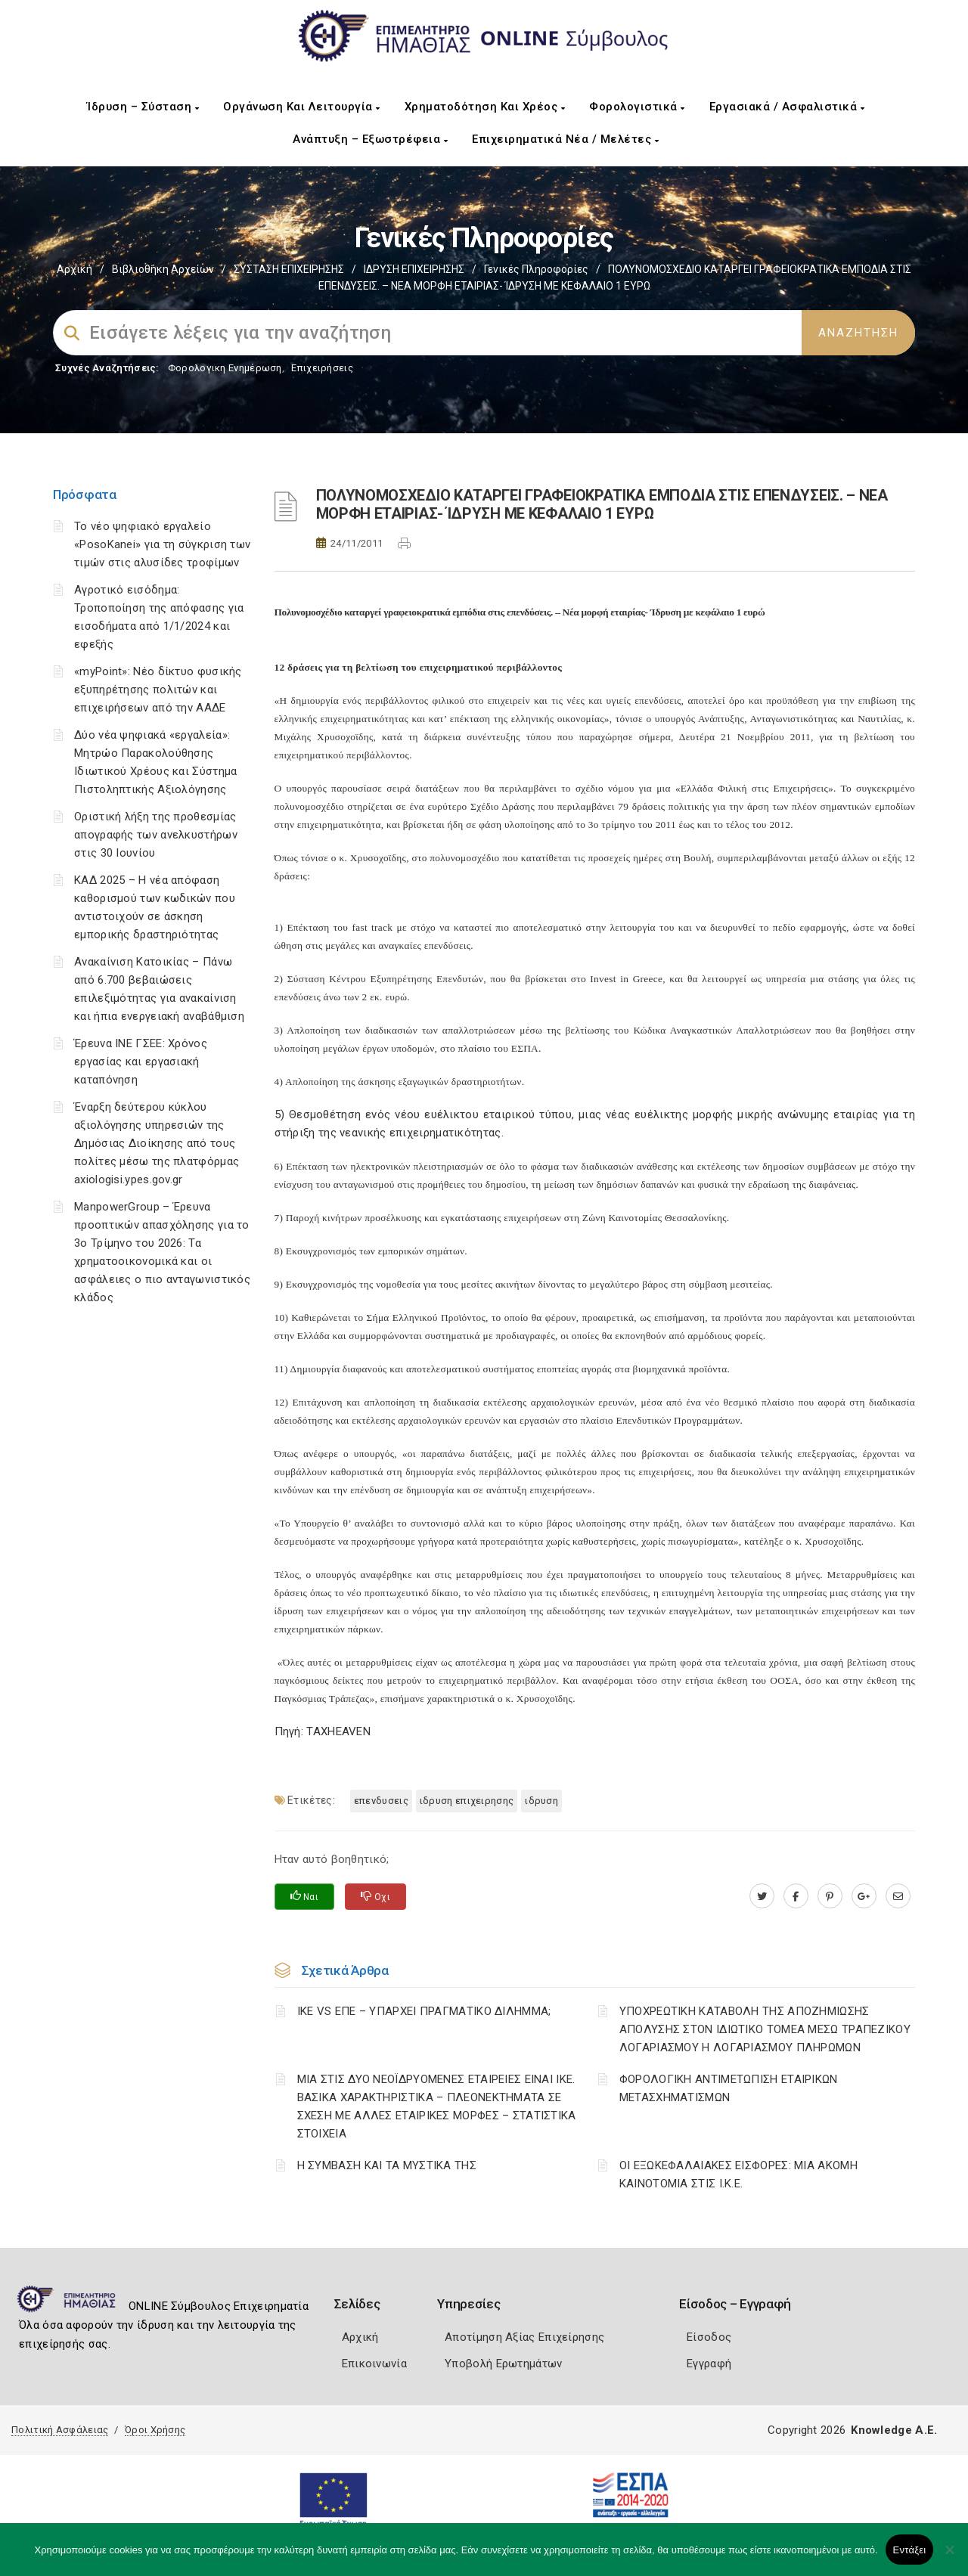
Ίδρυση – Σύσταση (143, 106)
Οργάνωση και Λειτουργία (301, 106)
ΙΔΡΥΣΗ (541, 1800)
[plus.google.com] (864, 1896)
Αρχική (74, 269)
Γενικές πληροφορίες (536, 269)
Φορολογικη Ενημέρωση (225, 368)
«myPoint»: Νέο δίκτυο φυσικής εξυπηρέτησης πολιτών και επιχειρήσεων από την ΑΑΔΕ (158, 690)
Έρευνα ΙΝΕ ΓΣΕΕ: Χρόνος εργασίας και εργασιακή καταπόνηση (140, 1062)
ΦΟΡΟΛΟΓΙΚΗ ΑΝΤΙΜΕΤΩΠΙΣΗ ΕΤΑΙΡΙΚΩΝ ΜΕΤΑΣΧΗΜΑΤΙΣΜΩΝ (728, 2088)
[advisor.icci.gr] (898, 1896)
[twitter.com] (762, 1896)
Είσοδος (709, 2337)
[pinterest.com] (830, 1896)
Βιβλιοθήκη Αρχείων (163, 269)
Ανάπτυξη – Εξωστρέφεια (370, 139)
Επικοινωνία (374, 2363)
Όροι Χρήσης (155, 2429)
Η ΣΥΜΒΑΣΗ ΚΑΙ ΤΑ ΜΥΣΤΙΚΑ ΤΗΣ (386, 2165)
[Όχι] (949, 2557)
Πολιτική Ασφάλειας (59, 2429)
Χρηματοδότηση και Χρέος (485, 106)
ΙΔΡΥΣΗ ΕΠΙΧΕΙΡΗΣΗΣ (414, 269)
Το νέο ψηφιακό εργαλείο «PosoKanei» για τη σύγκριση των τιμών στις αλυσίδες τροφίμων (162, 544)
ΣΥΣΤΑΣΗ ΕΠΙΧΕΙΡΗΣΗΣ (289, 269)
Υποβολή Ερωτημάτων (503, 2363)
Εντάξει (909, 2550)
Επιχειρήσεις (322, 368)
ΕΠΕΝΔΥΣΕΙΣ (381, 1800)
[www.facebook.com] (796, 1896)
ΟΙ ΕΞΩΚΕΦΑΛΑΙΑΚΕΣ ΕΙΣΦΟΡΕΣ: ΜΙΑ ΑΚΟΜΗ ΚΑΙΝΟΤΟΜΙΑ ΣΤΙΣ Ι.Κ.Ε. (738, 2174)
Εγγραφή (709, 2363)
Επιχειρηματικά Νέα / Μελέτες (565, 139)
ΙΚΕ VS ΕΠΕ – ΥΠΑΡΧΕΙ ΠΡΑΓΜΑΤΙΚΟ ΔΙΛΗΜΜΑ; (424, 2011)
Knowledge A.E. (894, 2430)
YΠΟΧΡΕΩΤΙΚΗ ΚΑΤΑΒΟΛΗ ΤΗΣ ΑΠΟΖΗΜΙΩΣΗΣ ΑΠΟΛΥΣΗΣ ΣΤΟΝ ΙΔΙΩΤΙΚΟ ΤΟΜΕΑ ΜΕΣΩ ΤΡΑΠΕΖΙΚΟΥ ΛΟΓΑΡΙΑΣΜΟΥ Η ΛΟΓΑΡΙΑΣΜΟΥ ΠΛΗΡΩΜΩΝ (765, 2029)
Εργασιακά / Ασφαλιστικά (787, 106)
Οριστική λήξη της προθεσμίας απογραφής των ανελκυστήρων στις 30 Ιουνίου (155, 835)
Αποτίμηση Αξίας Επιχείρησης (524, 2337)
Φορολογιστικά (637, 106)
